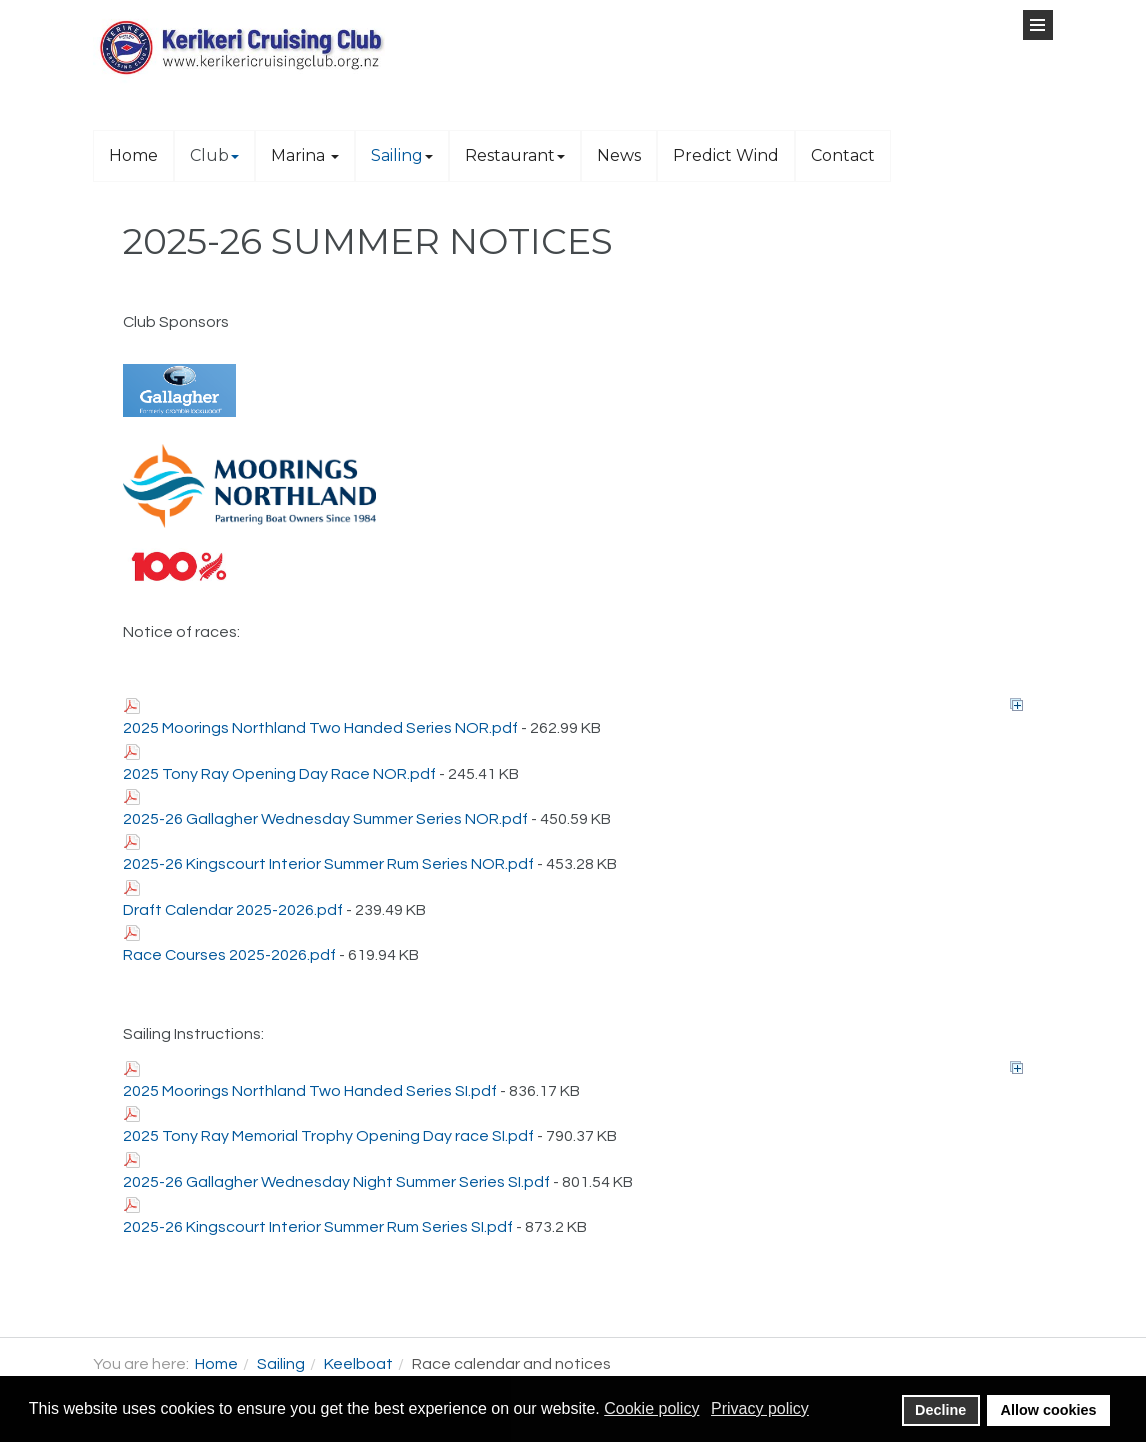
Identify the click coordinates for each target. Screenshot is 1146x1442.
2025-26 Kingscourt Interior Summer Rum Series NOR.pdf (328, 864)
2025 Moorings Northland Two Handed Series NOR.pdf (320, 728)
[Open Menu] (1038, 25)
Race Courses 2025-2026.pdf (229, 955)
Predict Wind (726, 155)
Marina (305, 155)
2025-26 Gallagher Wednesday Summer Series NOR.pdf (325, 819)
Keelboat (358, 1364)
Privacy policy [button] (760, 1408)
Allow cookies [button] (1049, 1410)
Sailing (402, 155)
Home (133, 155)
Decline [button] (940, 1410)
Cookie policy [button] (651, 1408)
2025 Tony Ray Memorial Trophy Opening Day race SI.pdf (328, 1136)
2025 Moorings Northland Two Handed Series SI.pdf (310, 1091)
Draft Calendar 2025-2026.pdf (233, 910)
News (619, 155)
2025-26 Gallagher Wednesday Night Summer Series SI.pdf (336, 1182)
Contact (843, 155)
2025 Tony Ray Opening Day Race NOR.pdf (279, 774)
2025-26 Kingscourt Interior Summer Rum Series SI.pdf (318, 1227)
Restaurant (515, 155)
